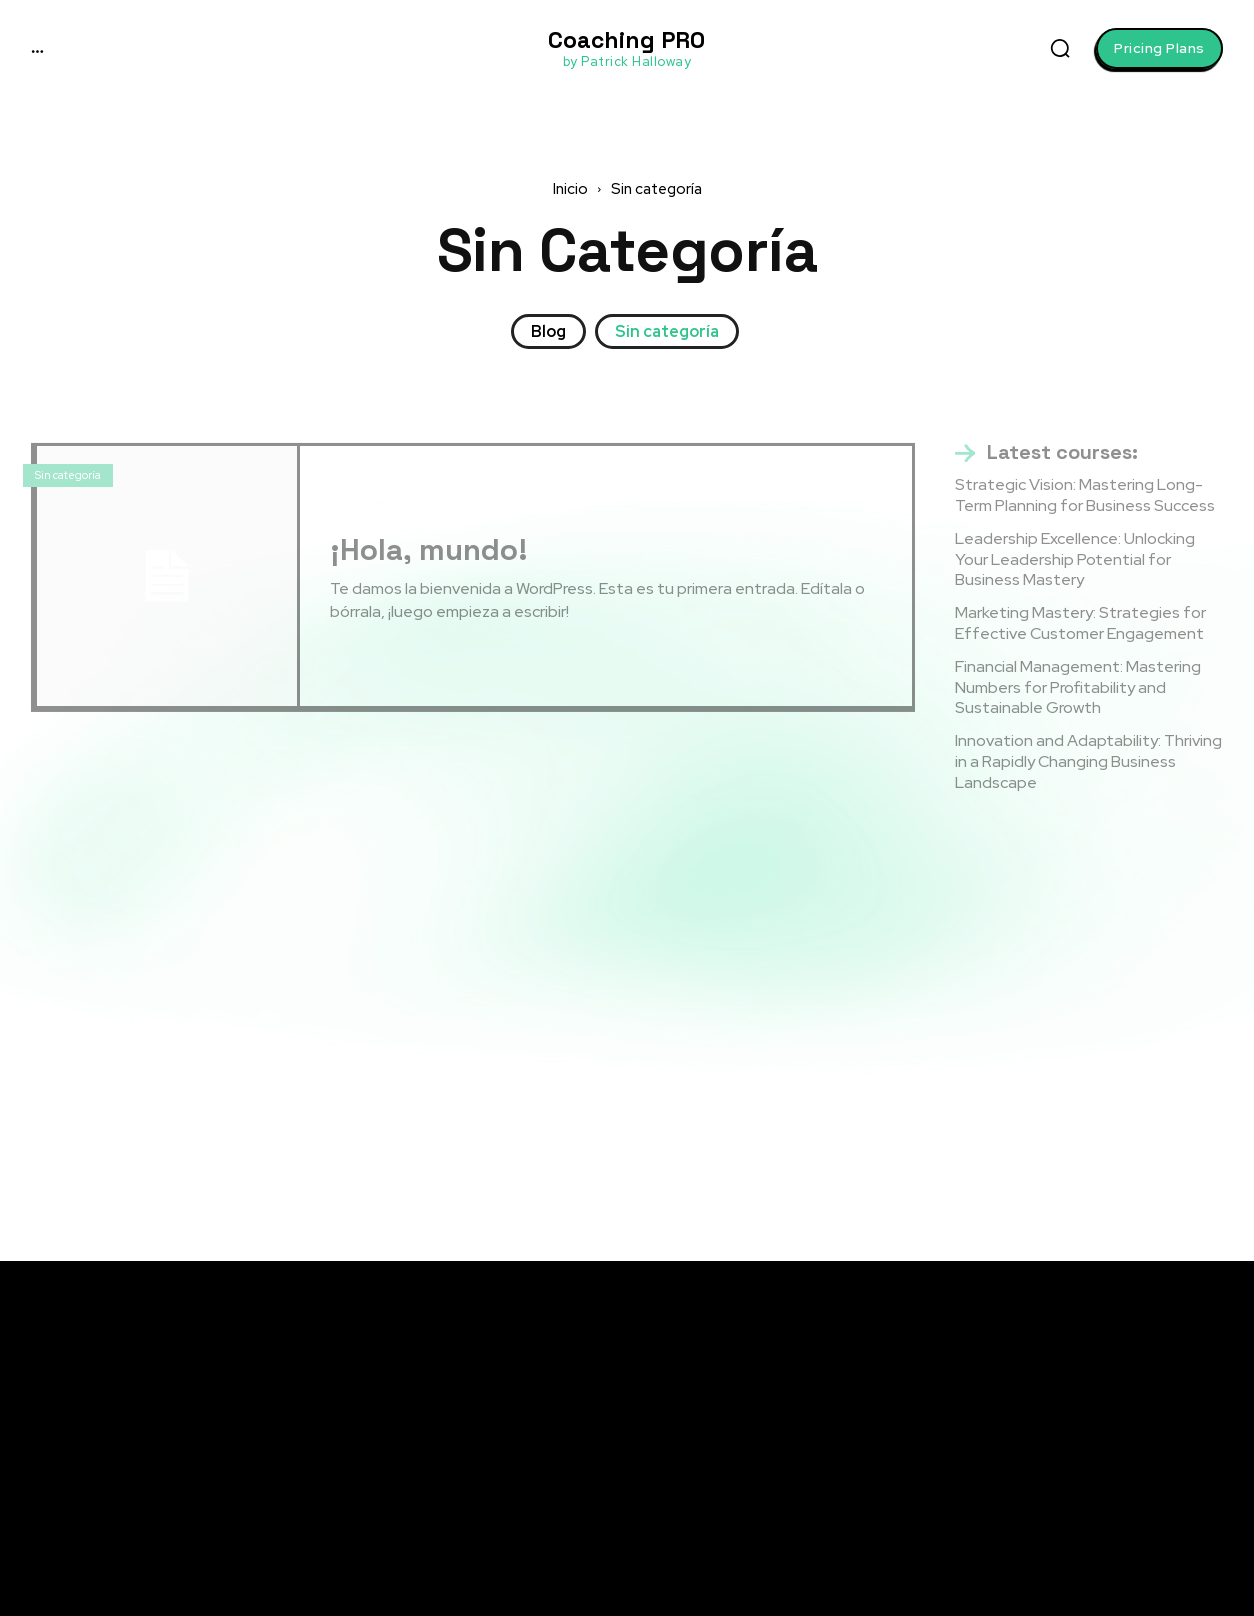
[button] (1060, 48)
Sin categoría (667, 331)
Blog (548, 331)
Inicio (570, 189)
